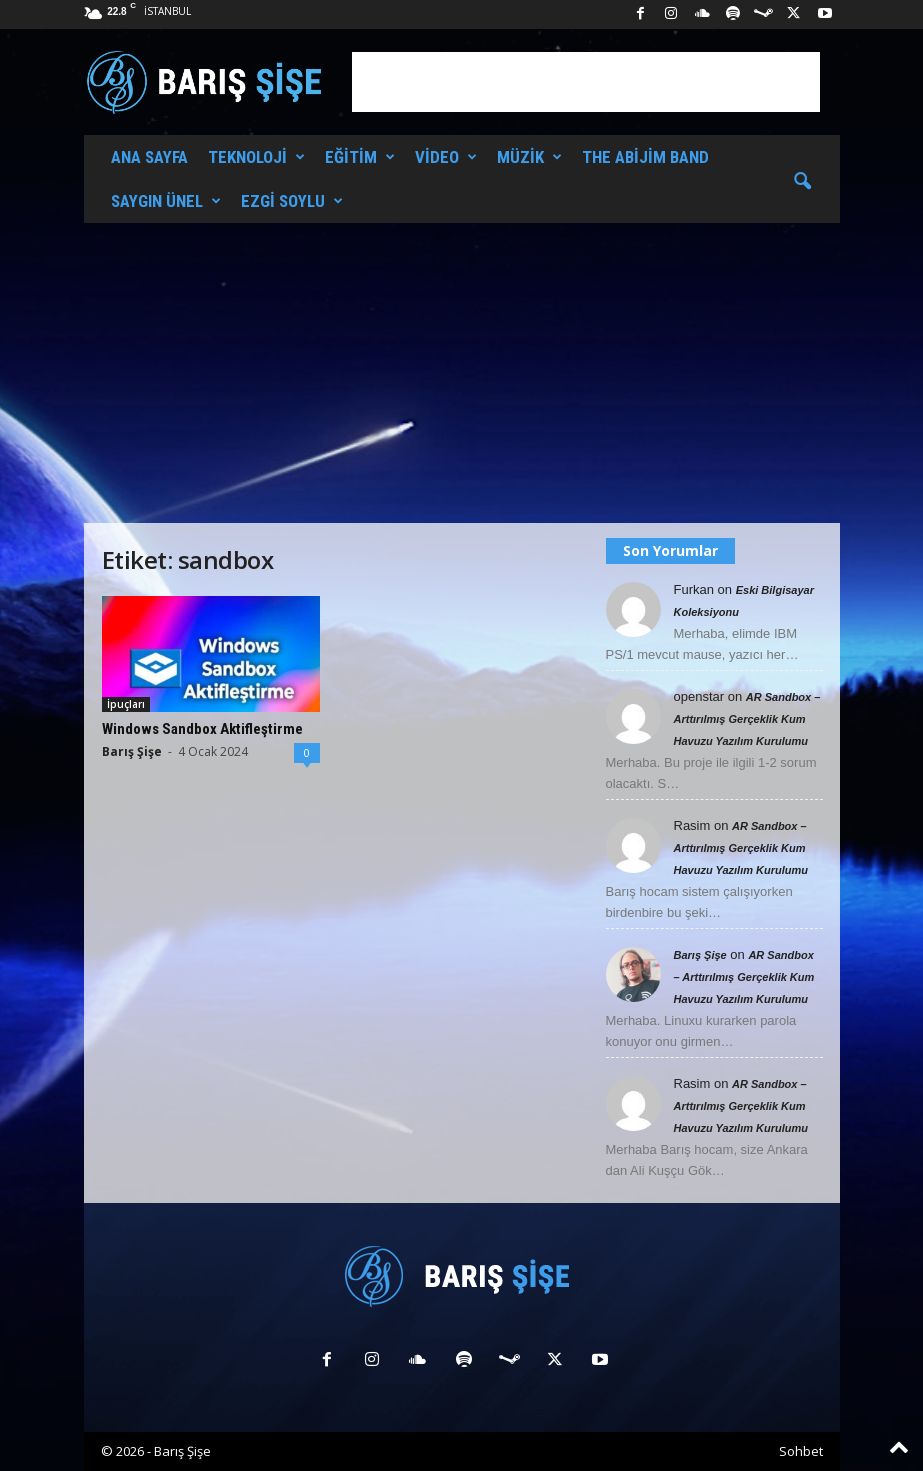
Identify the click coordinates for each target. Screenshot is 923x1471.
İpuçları (126, 704)
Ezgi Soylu (292, 201)
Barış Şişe (132, 751)
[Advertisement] (586, 82)
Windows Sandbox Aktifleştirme (202, 729)
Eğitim (360, 157)
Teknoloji (256, 157)
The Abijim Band (645, 157)
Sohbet (801, 1451)
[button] (802, 182)
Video (446, 157)
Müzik (529, 157)
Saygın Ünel (166, 201)
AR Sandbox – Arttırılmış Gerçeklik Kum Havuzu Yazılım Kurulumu (747, 719)
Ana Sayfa (149, 157)
